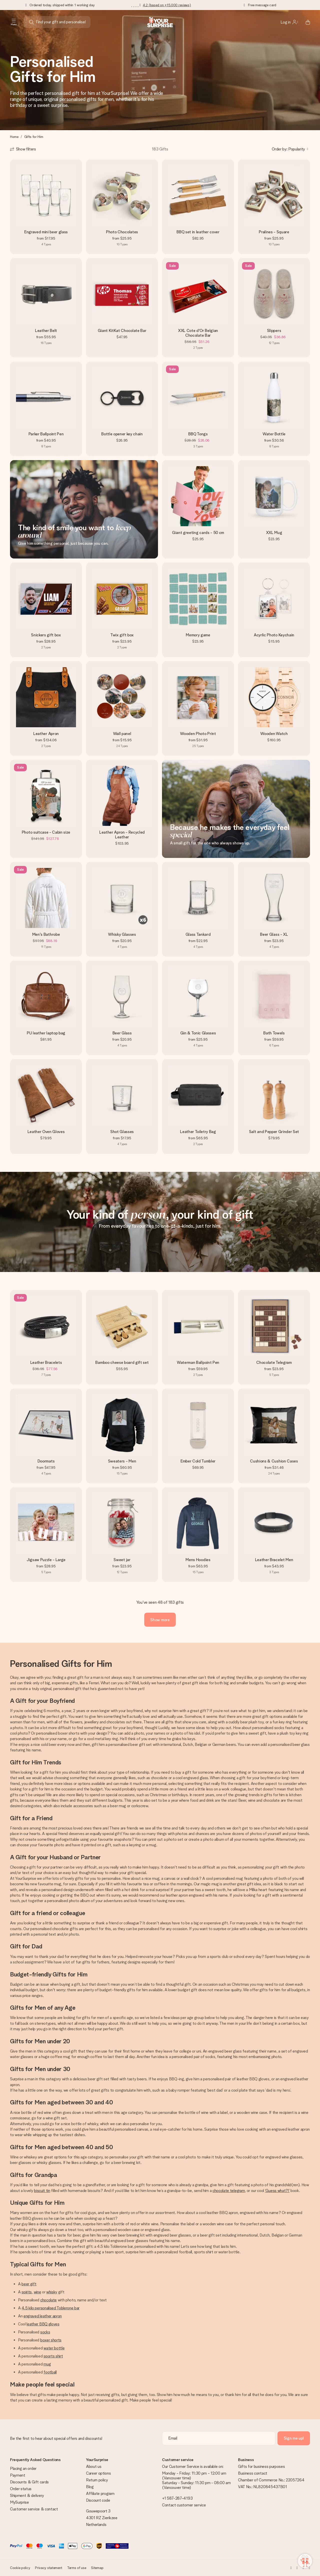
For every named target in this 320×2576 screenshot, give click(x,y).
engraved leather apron (43, 2316)
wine (37, 2292)
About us (93, 2466)
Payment (17, 2475)
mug (47, 2364)
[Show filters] (23, 149)
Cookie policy (20, 2568)
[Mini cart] (305, 22)
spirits (27, 2292)
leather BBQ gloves (42, 2324)
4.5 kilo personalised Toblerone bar (51, 2308)
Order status (21, 2488)
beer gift (29, 2284)
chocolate (48, 2300)
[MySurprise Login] (289, 22)
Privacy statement (48, 2568)
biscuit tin (42, 2190)
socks (45, 2332)
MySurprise (19, 2502)
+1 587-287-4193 (177, 2498)
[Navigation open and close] (14, 22)
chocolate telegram (228, 2190)
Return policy (97, 2480)
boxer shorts (51, 2340)
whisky (51, 2292)
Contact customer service (184, 2505)
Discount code (98, 2500)
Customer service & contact (34, 2509)
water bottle (54, 2348)
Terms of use (76, 2568)
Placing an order (23, 2468)
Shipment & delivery (27, 2495)
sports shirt (53, 2356)
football (50, 2372)
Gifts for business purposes (261, 2466)
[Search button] (32, 22)
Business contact (252, 2473)
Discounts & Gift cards (29, 2482)
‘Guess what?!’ (277, 2190)
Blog (90, 2486)
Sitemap (97, 2568)
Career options (98, 2473)
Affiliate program (100, 2493)
